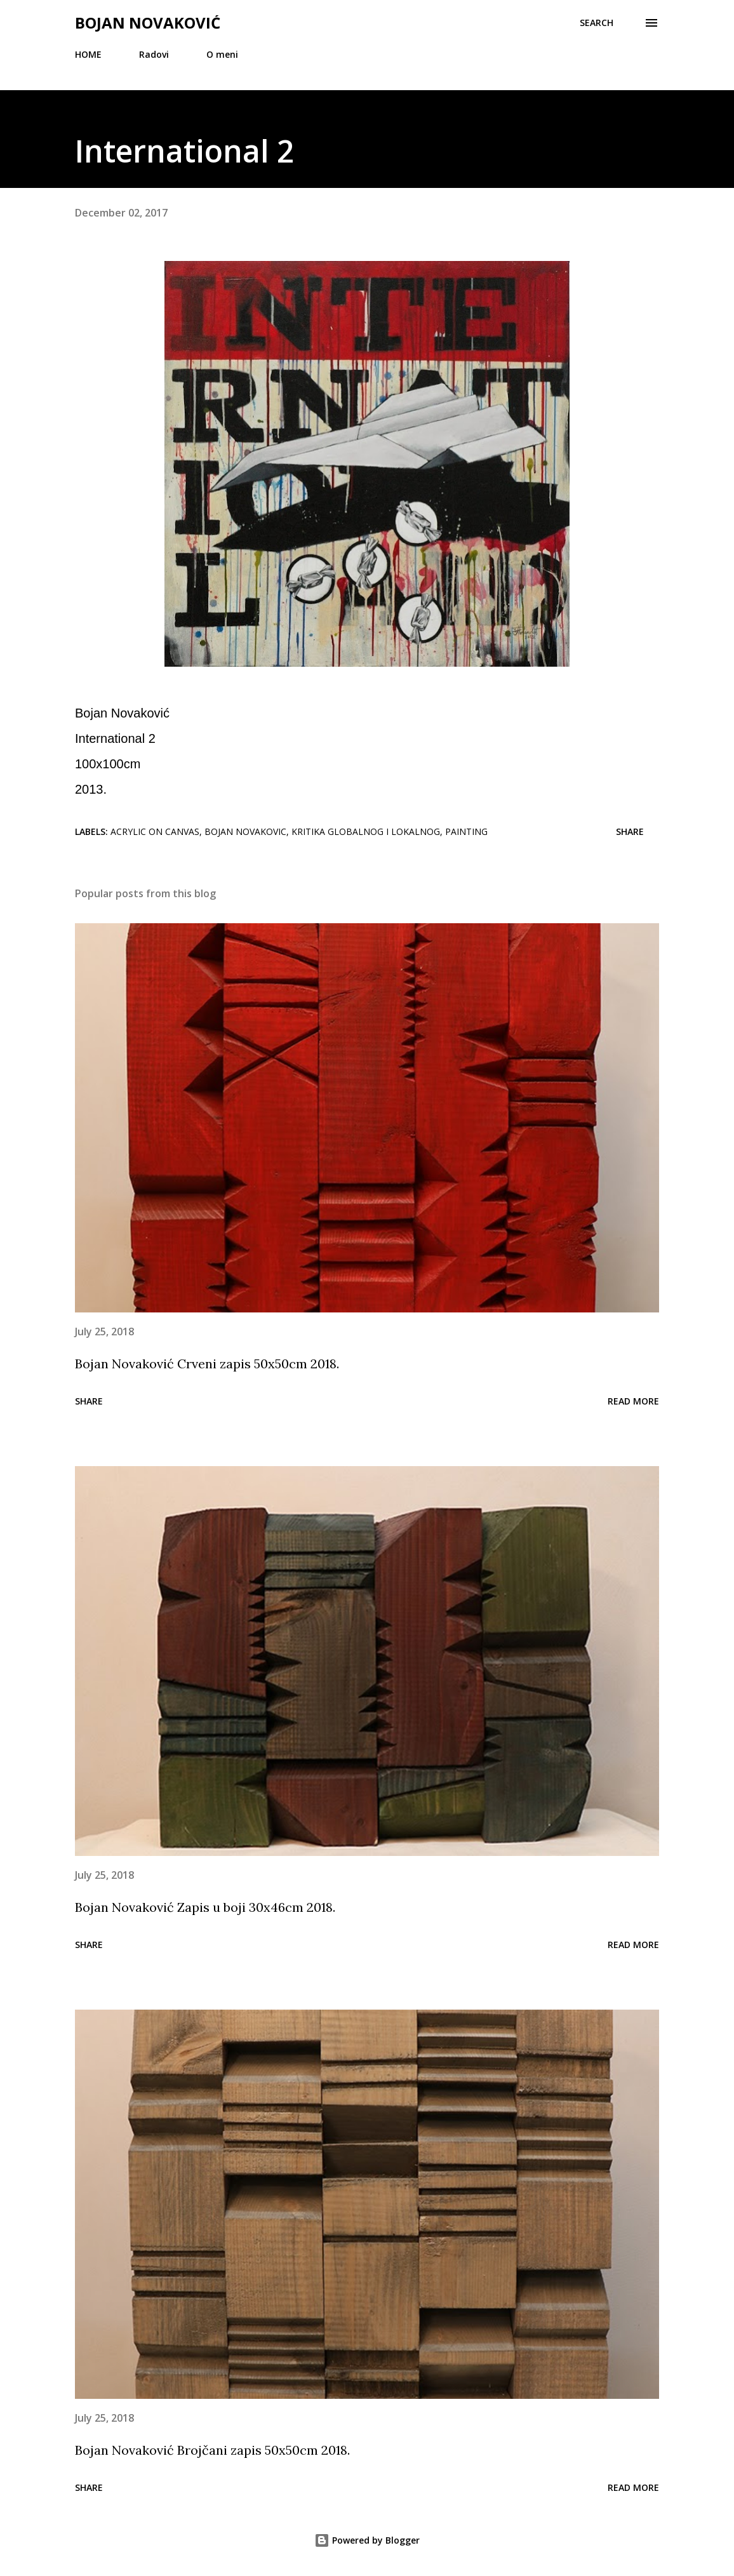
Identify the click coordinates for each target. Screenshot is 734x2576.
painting (466, 831)
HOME (88, 54)
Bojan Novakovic (245, 831)
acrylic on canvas (154, 831)
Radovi (154, 54)
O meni (222, 54)
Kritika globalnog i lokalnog (365, 831)
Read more (633, 1401)
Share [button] (630, 831)
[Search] (596, 22)
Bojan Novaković (147, 22)
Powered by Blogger (367, 2540)
